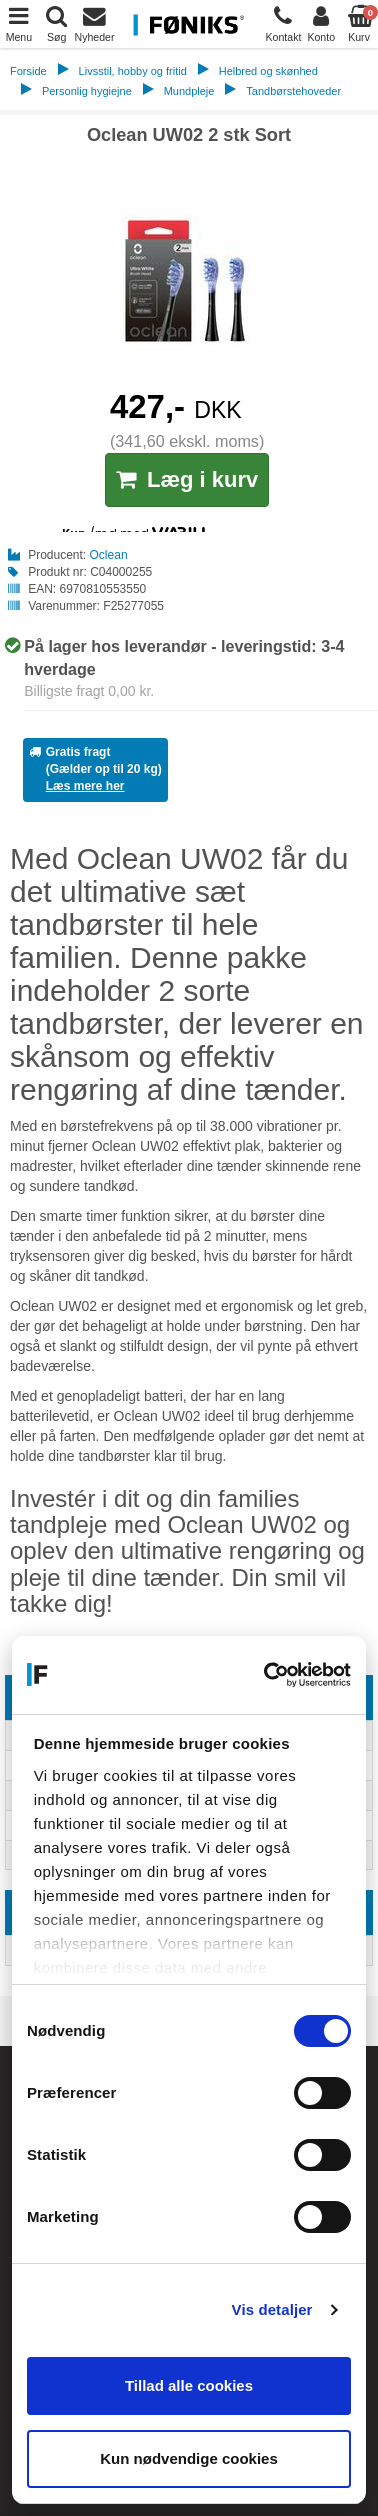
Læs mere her (85, 786)
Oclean (109, 555)
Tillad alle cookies (189, 2385)
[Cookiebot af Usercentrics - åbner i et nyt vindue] (267, 1675)
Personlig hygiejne (87, 91)
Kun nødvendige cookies (189, 2458)
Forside (28, 71)
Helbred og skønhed (268, 71)
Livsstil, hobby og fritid (133, 71)
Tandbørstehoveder (293, 91)
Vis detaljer (272, 2309)
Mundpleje (189, 91)
